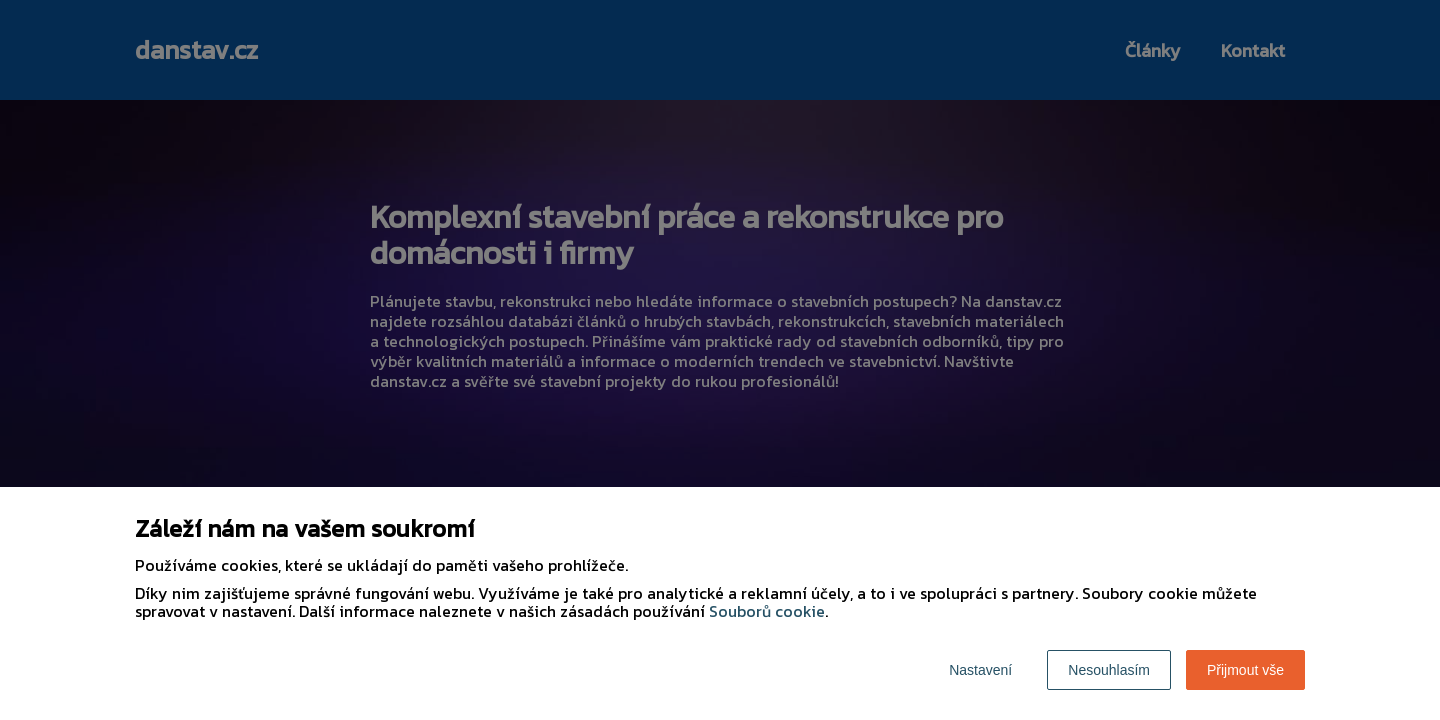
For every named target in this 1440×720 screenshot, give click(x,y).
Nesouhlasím (1109, 670)
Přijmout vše (1245, 670)
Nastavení (980, 670)
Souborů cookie (767, 611)
